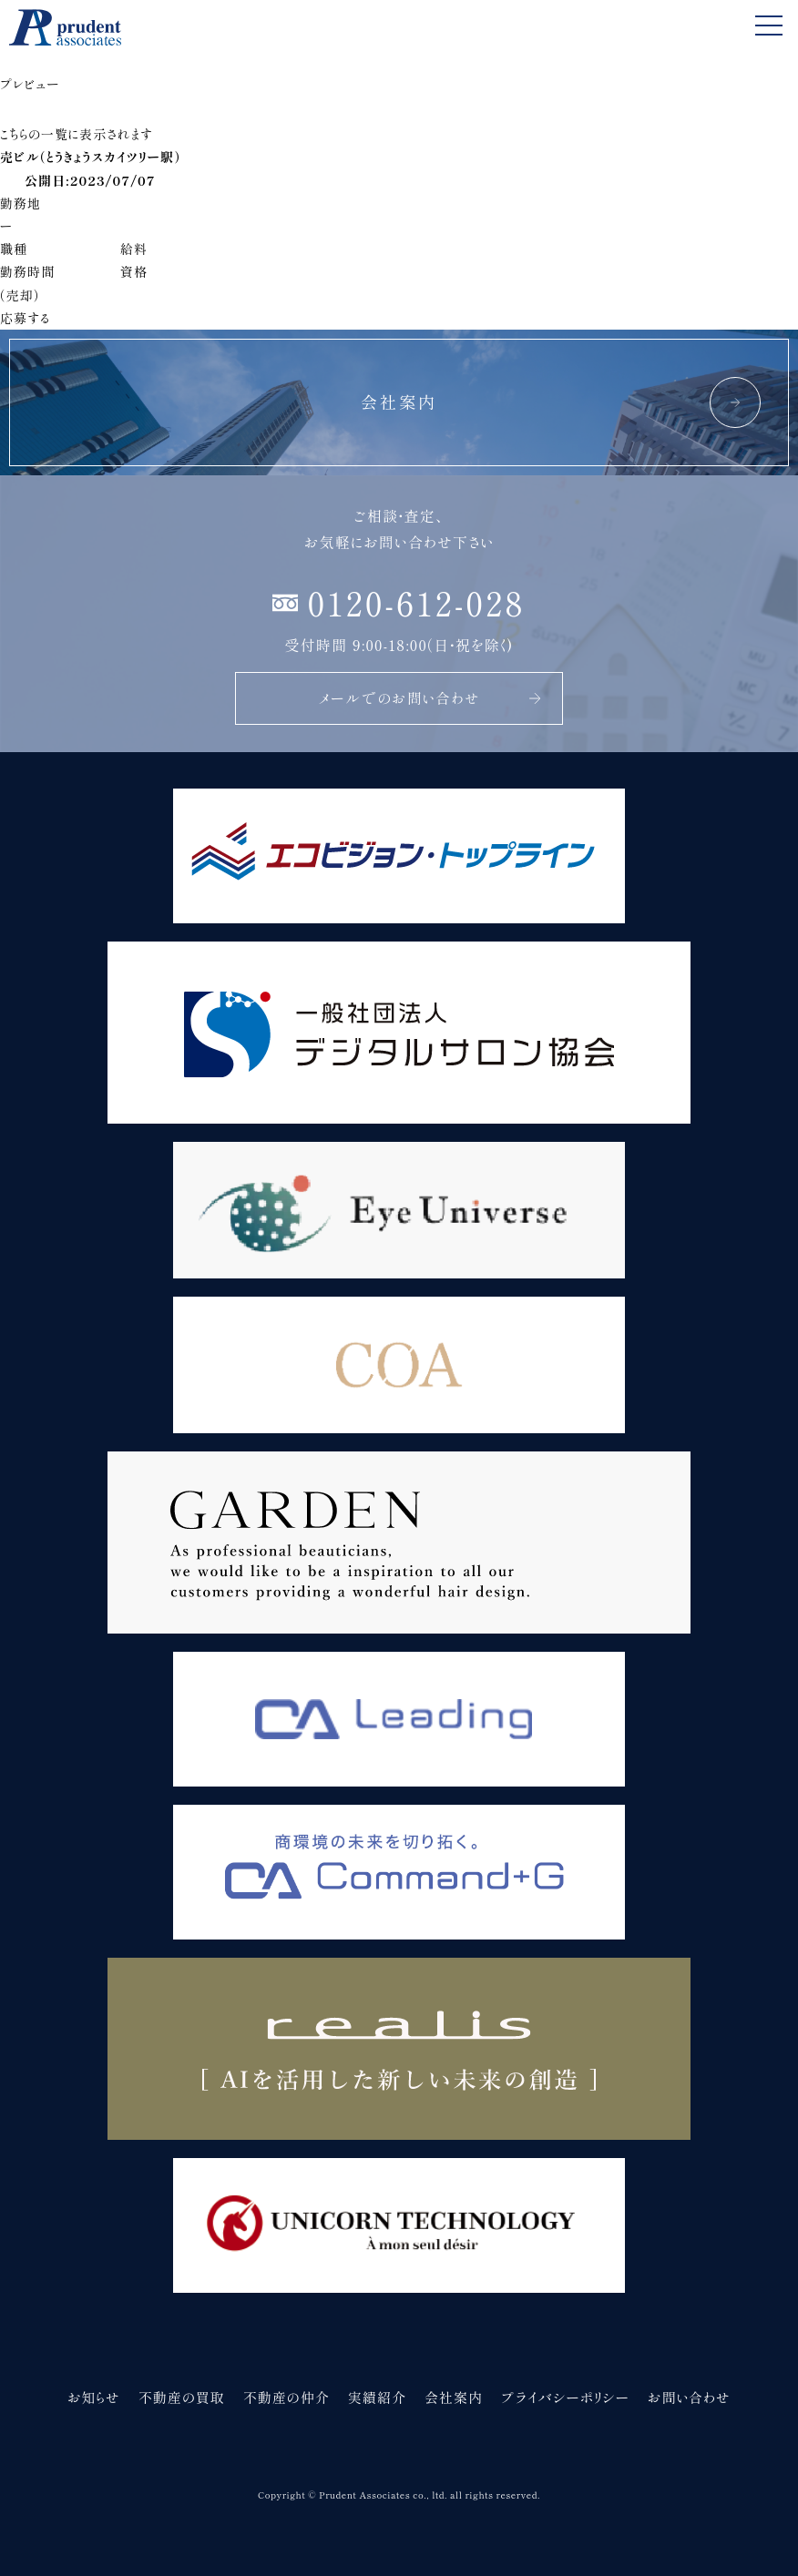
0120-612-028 (416, 602)
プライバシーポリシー (565, 2397)
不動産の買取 (181, 2397)
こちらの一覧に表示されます (76, 134)
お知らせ (93, 2397)
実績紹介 (377, 2397)
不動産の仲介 (286, 2397)
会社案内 (454, 2397)
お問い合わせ (689, 2397)
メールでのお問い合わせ (431, 697)
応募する (25, 318)
